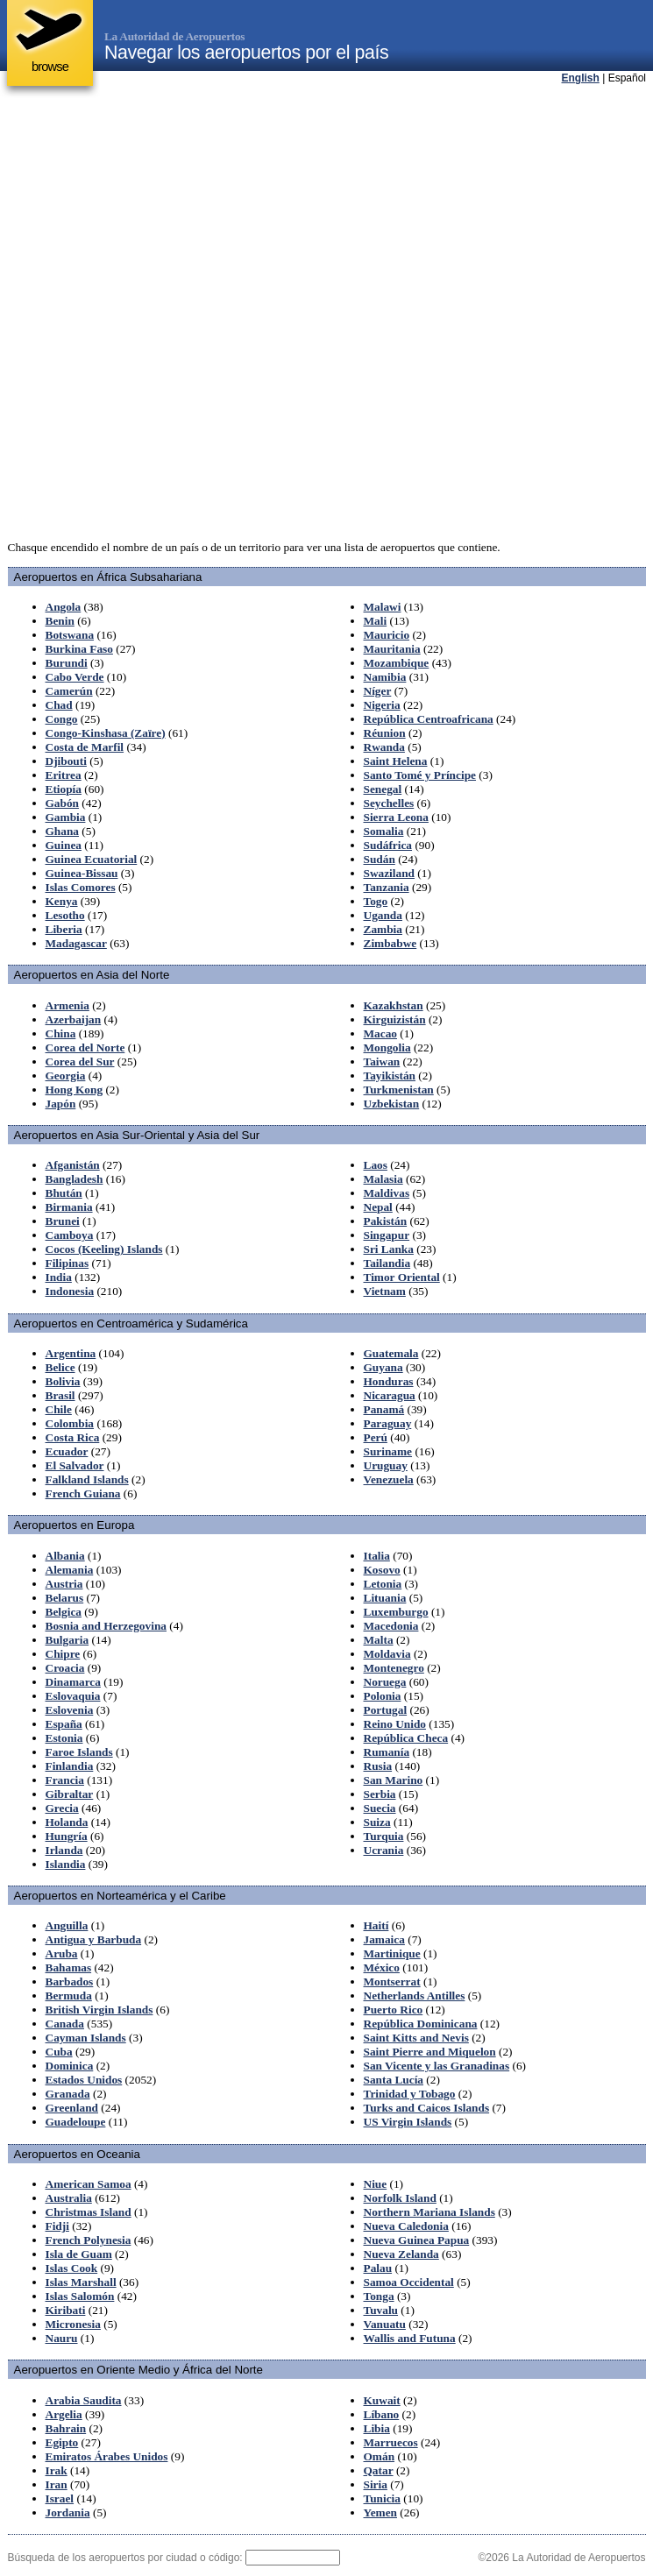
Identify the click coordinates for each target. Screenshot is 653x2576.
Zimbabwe (390, 943)
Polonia (382, 1695)
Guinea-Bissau (82, 873)
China (61, 1033)
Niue (375, 2183)
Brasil (60, 1395)
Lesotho (65, 915)
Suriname (388, 1451)
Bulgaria (67, 1639)
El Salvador (75, 1465)
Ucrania (384, 1850)
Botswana (70, 634)
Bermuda (69, 1995)
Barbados (70, 1981)
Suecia (380, 1808)
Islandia (66, 1864)
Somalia (384, 831)
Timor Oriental (402, 1277)
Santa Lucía (394, 2079)
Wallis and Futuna (410, 2338)
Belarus (65, 1597)
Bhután (64, 1193)
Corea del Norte (85, 1047)
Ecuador (67, 1451)
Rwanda (384, 747)
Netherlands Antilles (414, 1995)
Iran (56, 2484)
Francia (65, 1780)
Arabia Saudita (84, 2400)
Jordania (68, 2512)
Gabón (63, 803)
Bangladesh (74, 1178)
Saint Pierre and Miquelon (430, 2051)
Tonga (379, 2296)
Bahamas (69, 1967)
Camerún (69, 690)
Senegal (383, 789)
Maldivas (387, 1193)
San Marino (393, 1780)
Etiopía (64, 789)
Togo (376, 901)
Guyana (383, 1367)
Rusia (378, 1766)
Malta (379, 1639)
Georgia (66, 1075)
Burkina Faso (79, 648)
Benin (60, 620)
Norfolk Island (400, 2197)
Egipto (62, 2442)
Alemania (70, 1569)
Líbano (382, 2414)
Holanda (67, 1822)
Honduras (389, 1381)
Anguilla (67, 1925)
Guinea (64, 845)
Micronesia (73, 2324)
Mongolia (387, 1047)
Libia (377, 2428)
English (581, 78)
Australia (69, 2197)
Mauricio (387, 634)
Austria (64, 1583)
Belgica (64, 1611)
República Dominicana (421, 2023)
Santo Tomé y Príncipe (420, 775)
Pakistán (386, 1221)
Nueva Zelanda (401, 2254)
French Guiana (83, 1493)
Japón (61, 1103)
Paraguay (388, 1423)
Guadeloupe (76, 2121)
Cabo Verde (75, 676)
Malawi (382, 606)
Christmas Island (88, 2212)
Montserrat (392, 1981)
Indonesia (70, 1291)
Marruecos (391, 2442)
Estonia (64, 1737)
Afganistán (73, 1164)
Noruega (385, 1681)
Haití (376, 1925)
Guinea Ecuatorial (92, 859)
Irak (56, 2470)
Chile (59, 1409)
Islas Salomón (80, 2296)
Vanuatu (385, 2324)
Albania (65, 1555)
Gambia (66, 817)
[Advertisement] (213, 313)
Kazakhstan (393, 1005)
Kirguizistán (395, 1019)
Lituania (385, 1597)
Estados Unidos (84, 2079)
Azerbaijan (74, 1019)
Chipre (63, 1653)
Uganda (383, 915)
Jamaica (384, 1939)
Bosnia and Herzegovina (106, 1625)
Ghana (63, 831)
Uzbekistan (392, 1103)
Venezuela (389, 1479)
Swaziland (389, 873)
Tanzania (386, 887)
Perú (375, 1437)
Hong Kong (74, 1089)
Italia (377, 1555)
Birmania (69, 1207)
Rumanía (387, 1752)
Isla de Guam (79, 2254)
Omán (379, 2456)
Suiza (377, 1822)
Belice (60, 1367)
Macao (381, 1033)
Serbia (380, 1794)
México (382, 1967)
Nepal (378, 1207)
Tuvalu (381, 2310)
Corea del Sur (80, 1061)
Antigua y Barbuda (94, 1939)
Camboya (70, 1235)
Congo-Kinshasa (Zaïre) (106, 733)
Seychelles (389, 803)
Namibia (385, 676)
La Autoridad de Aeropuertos (174, 36)
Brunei (63, 1221)
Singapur (387, 1235)
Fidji (57, 2226)
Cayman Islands (86, 2037)
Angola (64, 606)
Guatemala (391, 1353)
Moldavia (387, 1653)
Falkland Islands (87, 1479)
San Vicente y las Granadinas (437, 2065)
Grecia (62, 1808)
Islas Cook (72, 2268)
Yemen (381, 2512)
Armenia (67, 1005)
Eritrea (64, 775)
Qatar (379, 2470)
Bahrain (66, 2428)
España (64, 1723)
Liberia (64, 929)
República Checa (406, 1737)
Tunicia (382, 2498)
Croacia (65, 1667)
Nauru (62, 2338)
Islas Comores (81, 887)
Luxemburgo (396, 1611)
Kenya (62, 901)
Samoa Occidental (409, 2282)
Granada (68, 2093)
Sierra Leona (396, 817)
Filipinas (67, 1263)
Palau (378, 2268)
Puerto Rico (393, 2009)
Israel (60, 2498)
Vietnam (385, 1291)
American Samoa (88, 2183)
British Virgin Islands (99, 2009)
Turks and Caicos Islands (427, 2107)
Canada (65, 2023)
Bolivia (63, 1381)
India (59, 1277)
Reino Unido (395, 1723)
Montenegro (394, 1667)
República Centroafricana (428, 718)
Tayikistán (390, 1075)
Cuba (59, 2051)
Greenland (72, 2107)
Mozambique (396, 662)
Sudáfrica (388, 845)
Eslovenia (70, 1709)
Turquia (384, 1836)
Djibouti (66, 761)
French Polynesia (88, 2240)
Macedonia (391, 1625)
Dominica (70, 2065)
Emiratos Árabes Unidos (107, 2456)
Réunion (385, 733)
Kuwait (382, 2400)
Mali (375, 620)
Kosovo (382, 1569)
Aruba (62, 1953)
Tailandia (387, 1263)
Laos (375, 1164)
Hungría (67, 1836)
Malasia (383, 1178)
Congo (62, 718)
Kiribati (66, 2310)
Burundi (67, 662)
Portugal (386, 1709)
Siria (375, 2484)
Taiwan (382, 1061)
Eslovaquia (73, 1695)
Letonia (383, 1583)
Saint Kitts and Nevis (416, 2037)
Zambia (383, 929)
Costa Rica (73, 1437)
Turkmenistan (399, 1089)
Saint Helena (396, 761)
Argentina (71, 1353)
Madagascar (76, 943)
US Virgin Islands (408, 2121)
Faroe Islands (79, 1752)
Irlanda (64, 1850)
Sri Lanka (389, 1249)
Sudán (379, 859)
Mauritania (392, 648)
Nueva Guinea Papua (417, 2240)
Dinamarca (73, 1681)
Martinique (392, 1953)
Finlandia (70, 1766)
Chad (59, 704)
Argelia (64, 2414)
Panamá (384, 1409)
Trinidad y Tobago (410, 2093)
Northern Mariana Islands (429, 2212)
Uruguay (386, 1465)
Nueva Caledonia (406, 2226)
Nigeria (382, 704)
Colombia (70, 1423)
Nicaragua (389, 1395)
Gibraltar (70, 1794)
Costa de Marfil (85, 747)
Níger (378, 690)
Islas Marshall (81, 2282)
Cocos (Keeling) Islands (104, 1249)
